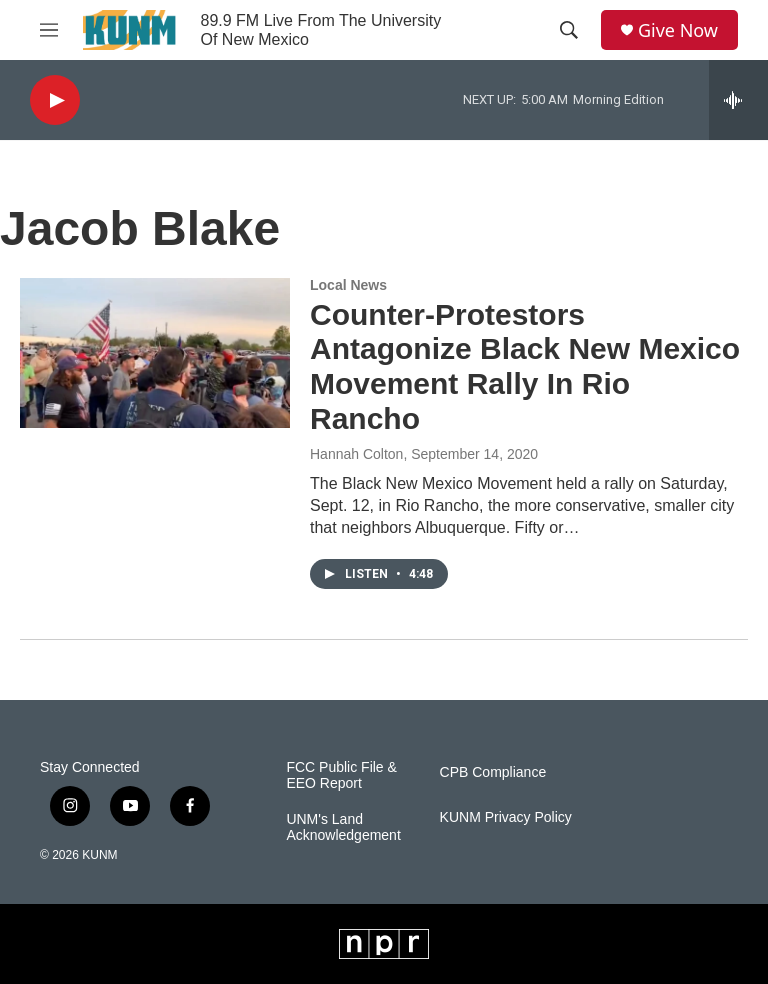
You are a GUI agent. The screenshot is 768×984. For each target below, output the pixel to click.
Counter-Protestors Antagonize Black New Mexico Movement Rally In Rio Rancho (525, 366)
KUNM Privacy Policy (506, 817)
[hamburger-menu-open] (49, 30)
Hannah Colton (356, 454)
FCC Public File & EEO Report (341, 775)
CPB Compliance (493, 772)
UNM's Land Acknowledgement (343, 827)
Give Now (678, 30)
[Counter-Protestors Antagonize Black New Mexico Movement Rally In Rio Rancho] (155, 353)
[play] (55, 100)
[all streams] (738, 100)
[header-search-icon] (569, 30)
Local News (348, 285)
